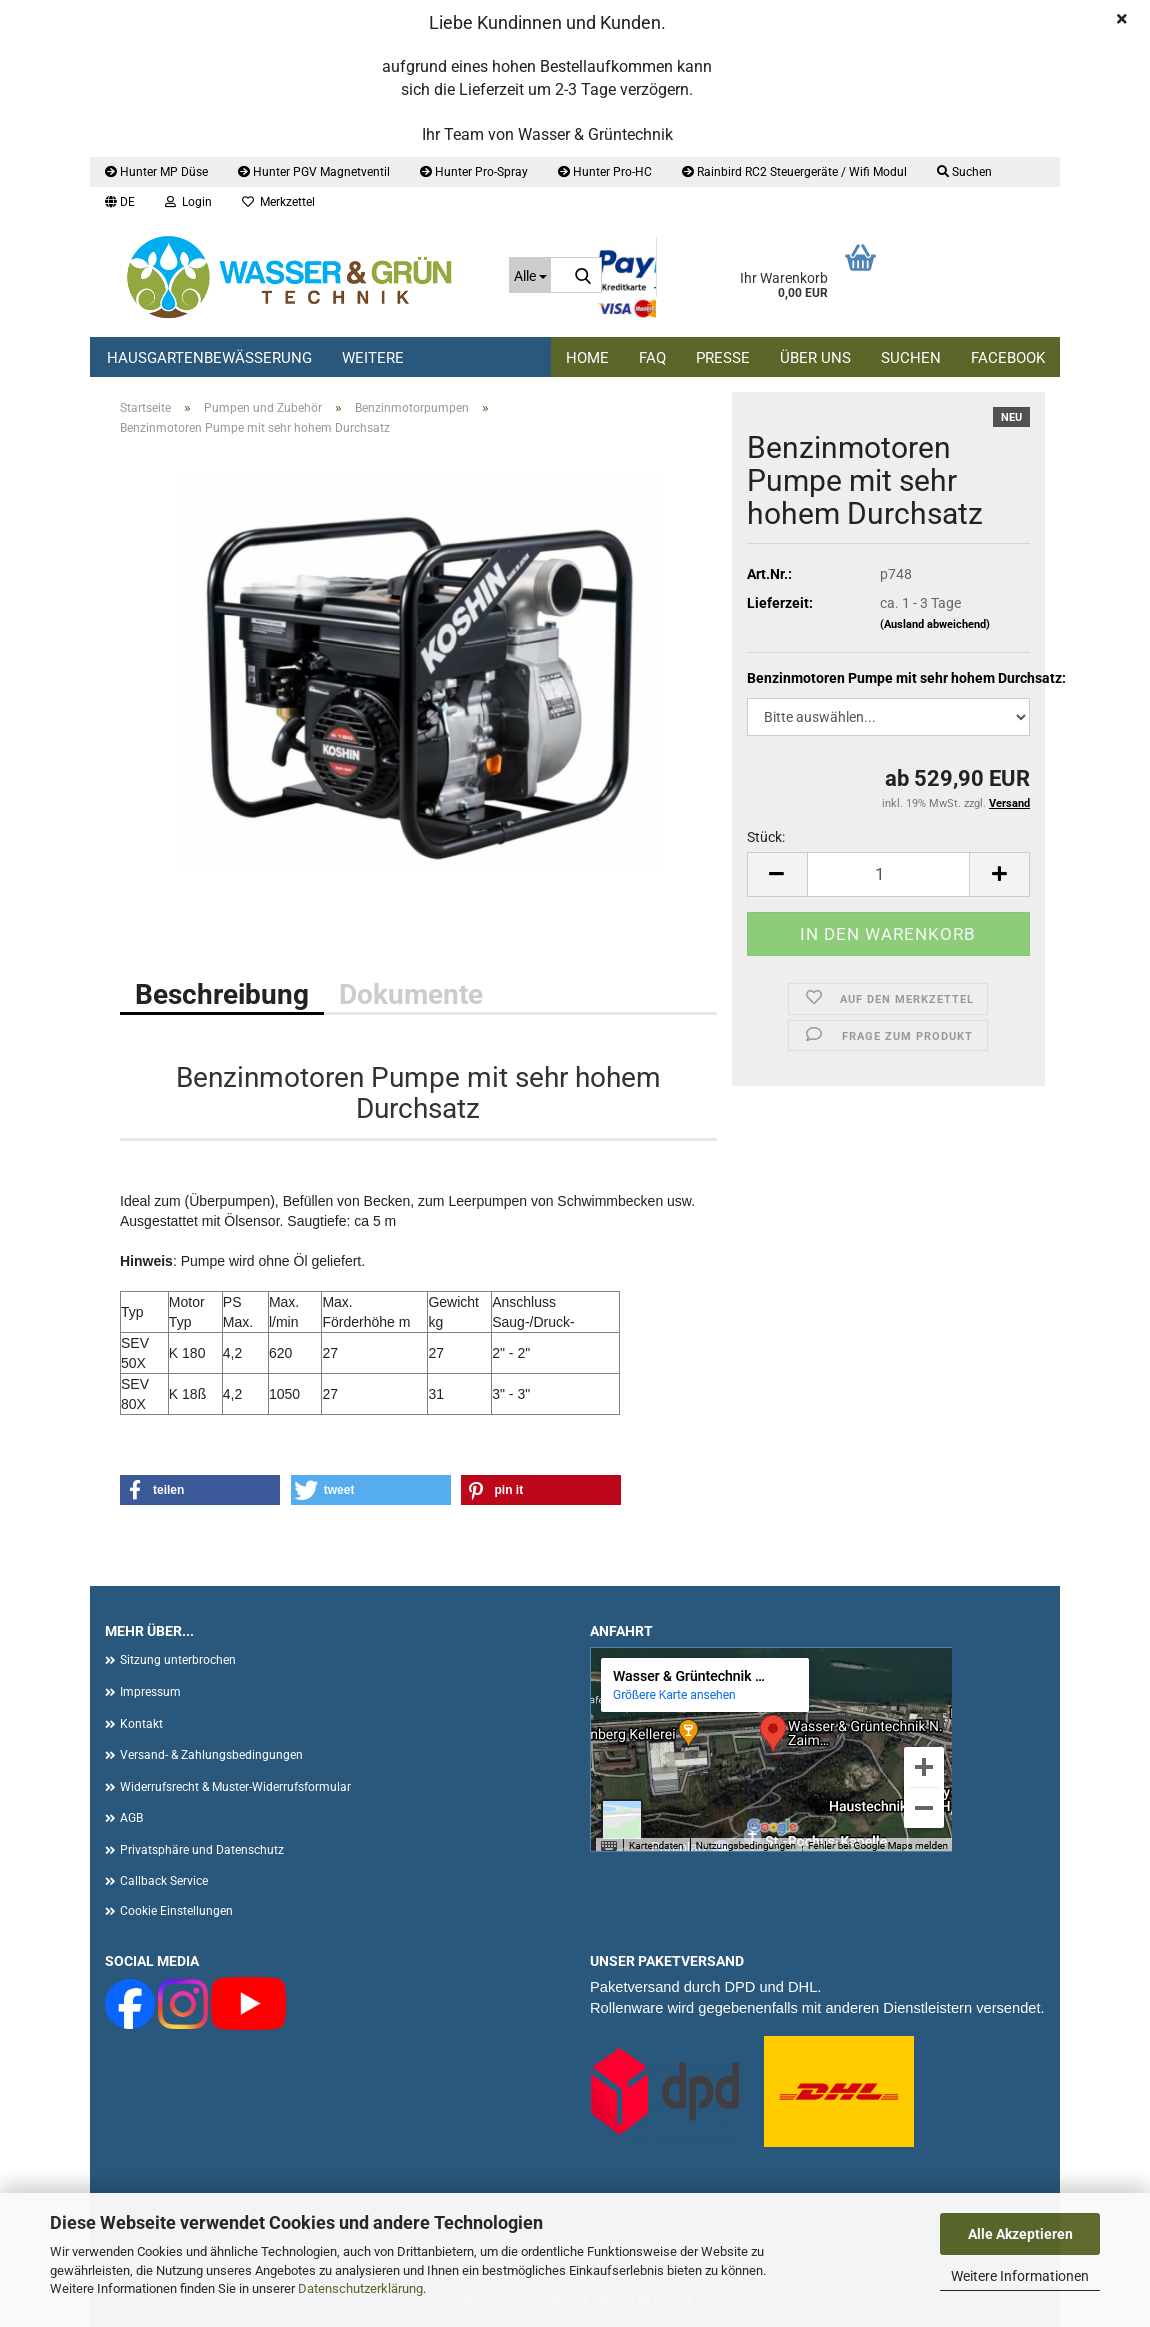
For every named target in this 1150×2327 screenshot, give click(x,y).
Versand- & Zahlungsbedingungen (211, 1755)
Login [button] (188, 202)
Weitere (373, 358)
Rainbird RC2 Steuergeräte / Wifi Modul (794, 172)
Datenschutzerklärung (360, 2288)
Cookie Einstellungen (176, 1911)
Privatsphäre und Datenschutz (202, 1850)
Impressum (150, 1692)
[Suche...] (530, 275)
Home (587, 358)
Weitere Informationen (1020, 2276)
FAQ (652, 358)
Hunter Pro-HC (605, 172)
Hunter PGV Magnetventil (314, 172)
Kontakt (141, 1724)
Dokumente (411, 994)
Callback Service (164, 1881)
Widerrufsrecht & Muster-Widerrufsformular (235, 1787)
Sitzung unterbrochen (178, 1660)
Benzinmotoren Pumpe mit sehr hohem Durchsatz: (888, 678)
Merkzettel (278, 202)
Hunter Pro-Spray (474, 172)
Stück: (766, 837)
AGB (131, 1818)
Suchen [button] (964, 172)
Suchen (911, 358)
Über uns (815, 358)
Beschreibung (222, 994)
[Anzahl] (888, 874)
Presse (723, 358)
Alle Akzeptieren (1020, 2234)
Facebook (1008, 358)
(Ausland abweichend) (935, 624)
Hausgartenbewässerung (209, 358)
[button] (120, 202)
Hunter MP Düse (156, 172)
